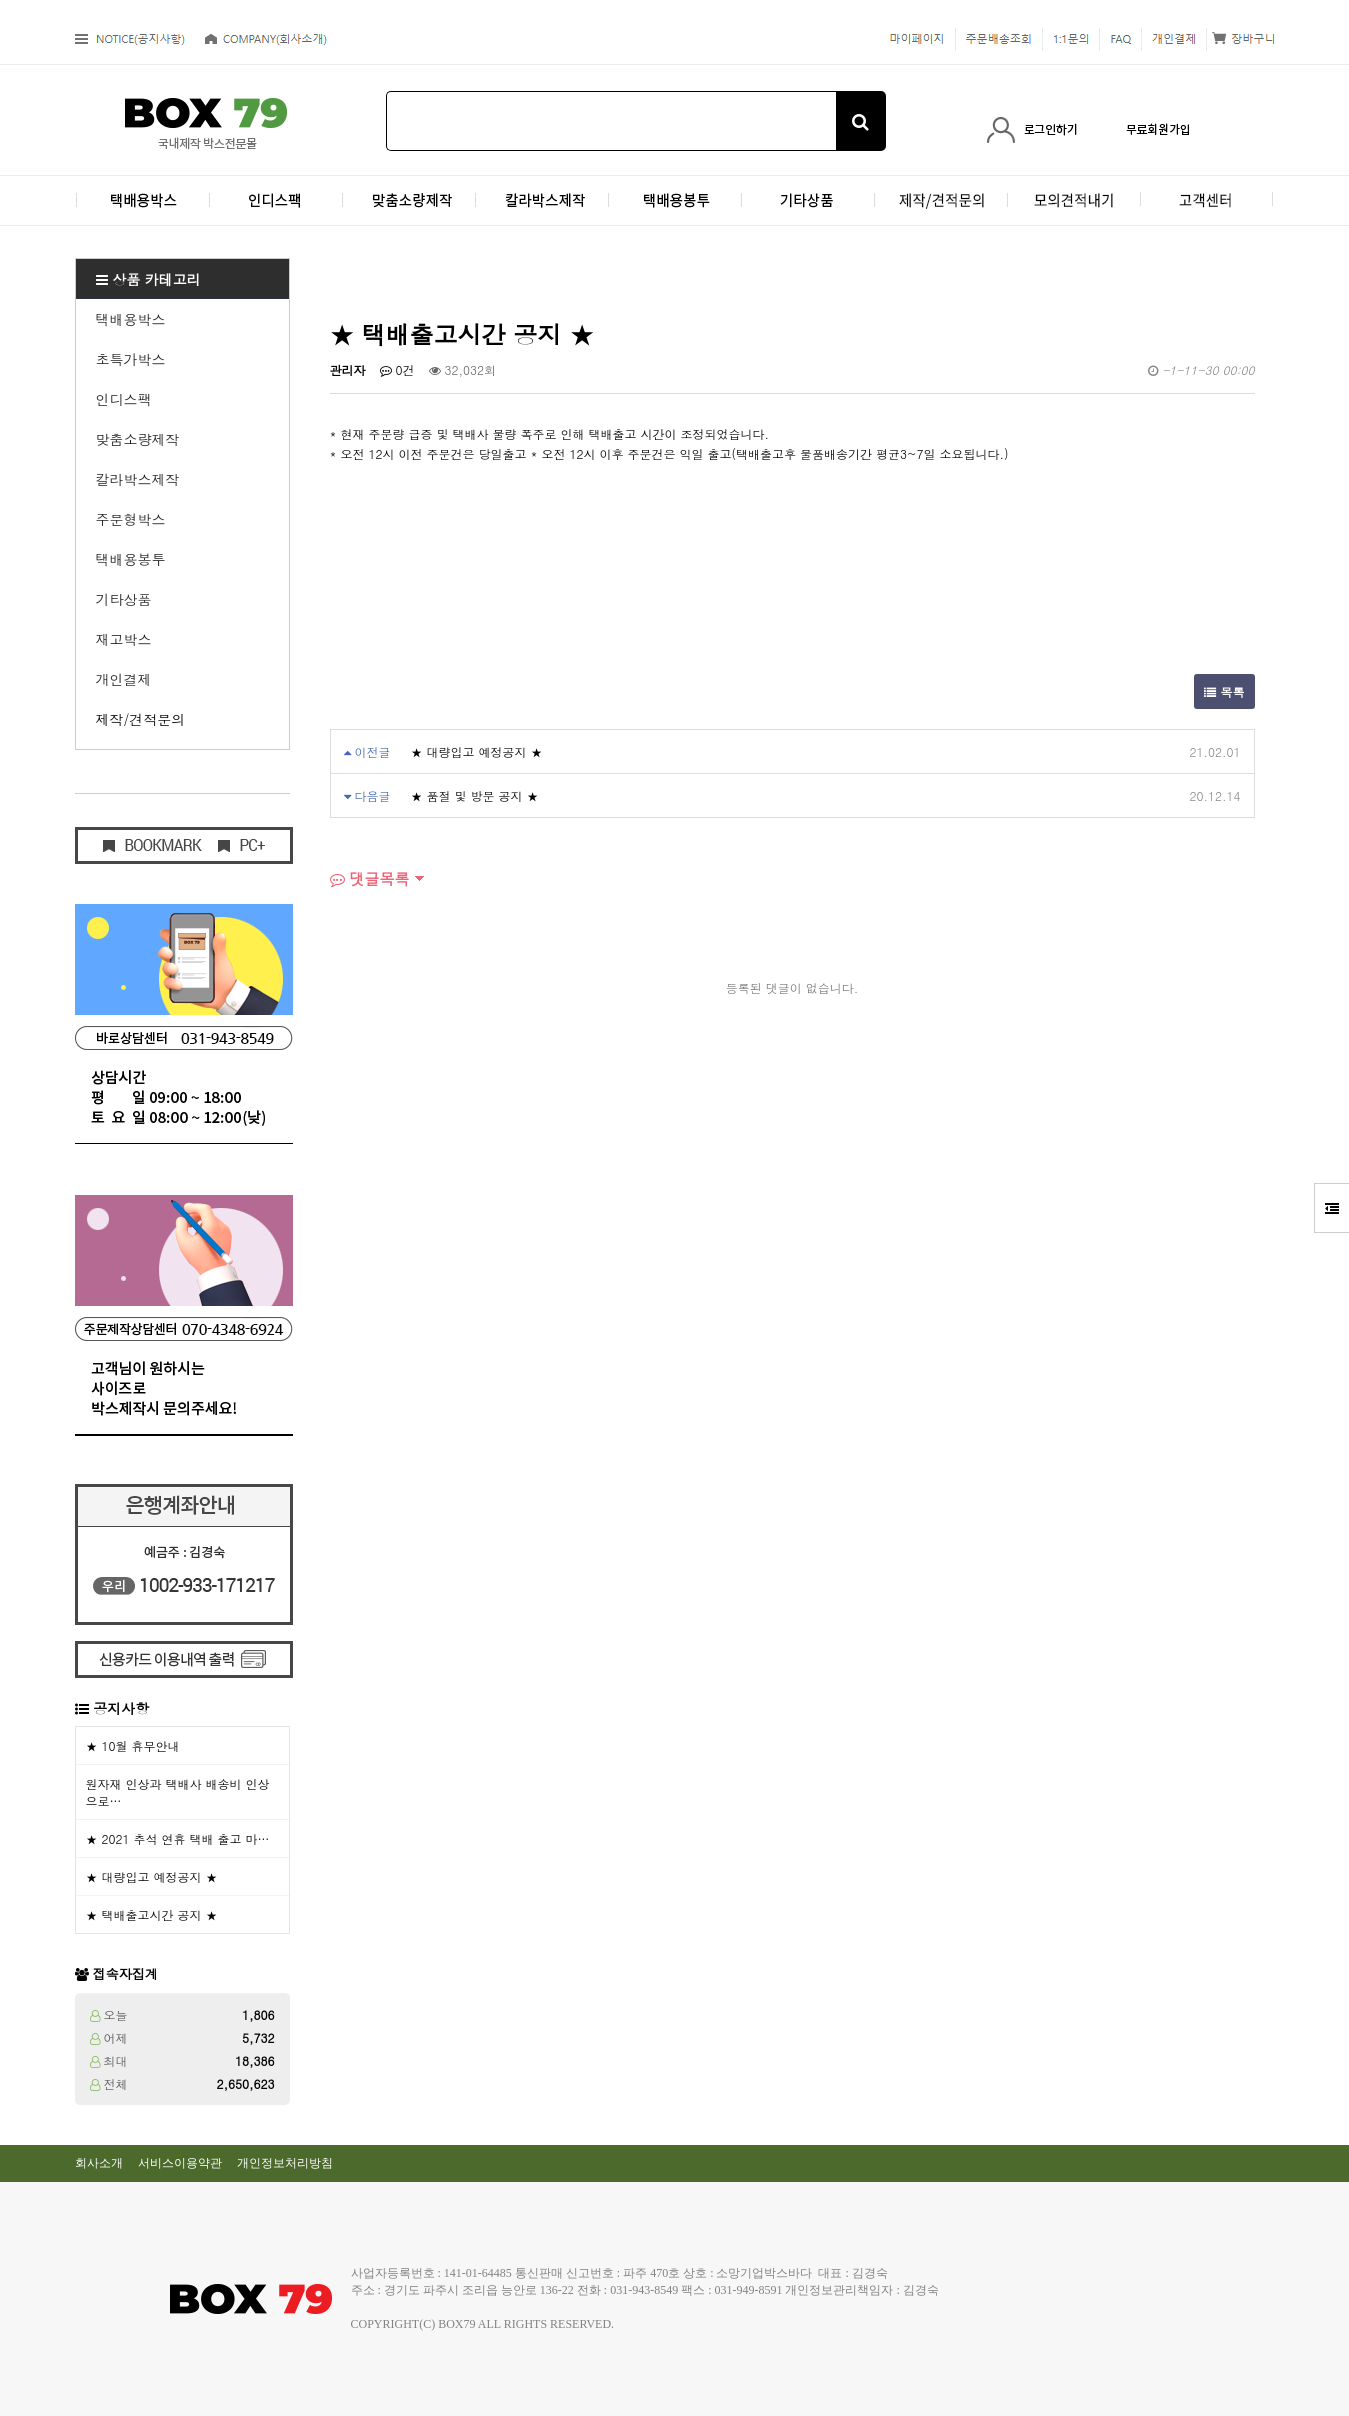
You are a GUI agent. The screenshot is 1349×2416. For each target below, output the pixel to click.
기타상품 (124, 599)
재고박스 (124, 639)
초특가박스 (131, 359)
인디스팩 (124, 399)
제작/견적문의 (141, 719)
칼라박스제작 (138, 479)
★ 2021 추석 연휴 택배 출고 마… (178, 1838)
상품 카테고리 (148, 279)
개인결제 (124, 679)
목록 (1224, 691)
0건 (397, 369)
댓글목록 (370, 878)
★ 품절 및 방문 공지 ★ (475, 795)
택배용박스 (131, 319)
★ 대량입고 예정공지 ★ (152, 1876)
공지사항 (121, 1708)
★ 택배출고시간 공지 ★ (152, 1914)
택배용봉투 (131, 559)
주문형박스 (131, 519)
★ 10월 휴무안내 (133, 1745)
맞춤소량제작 (138, 439)
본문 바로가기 (0, 0)
